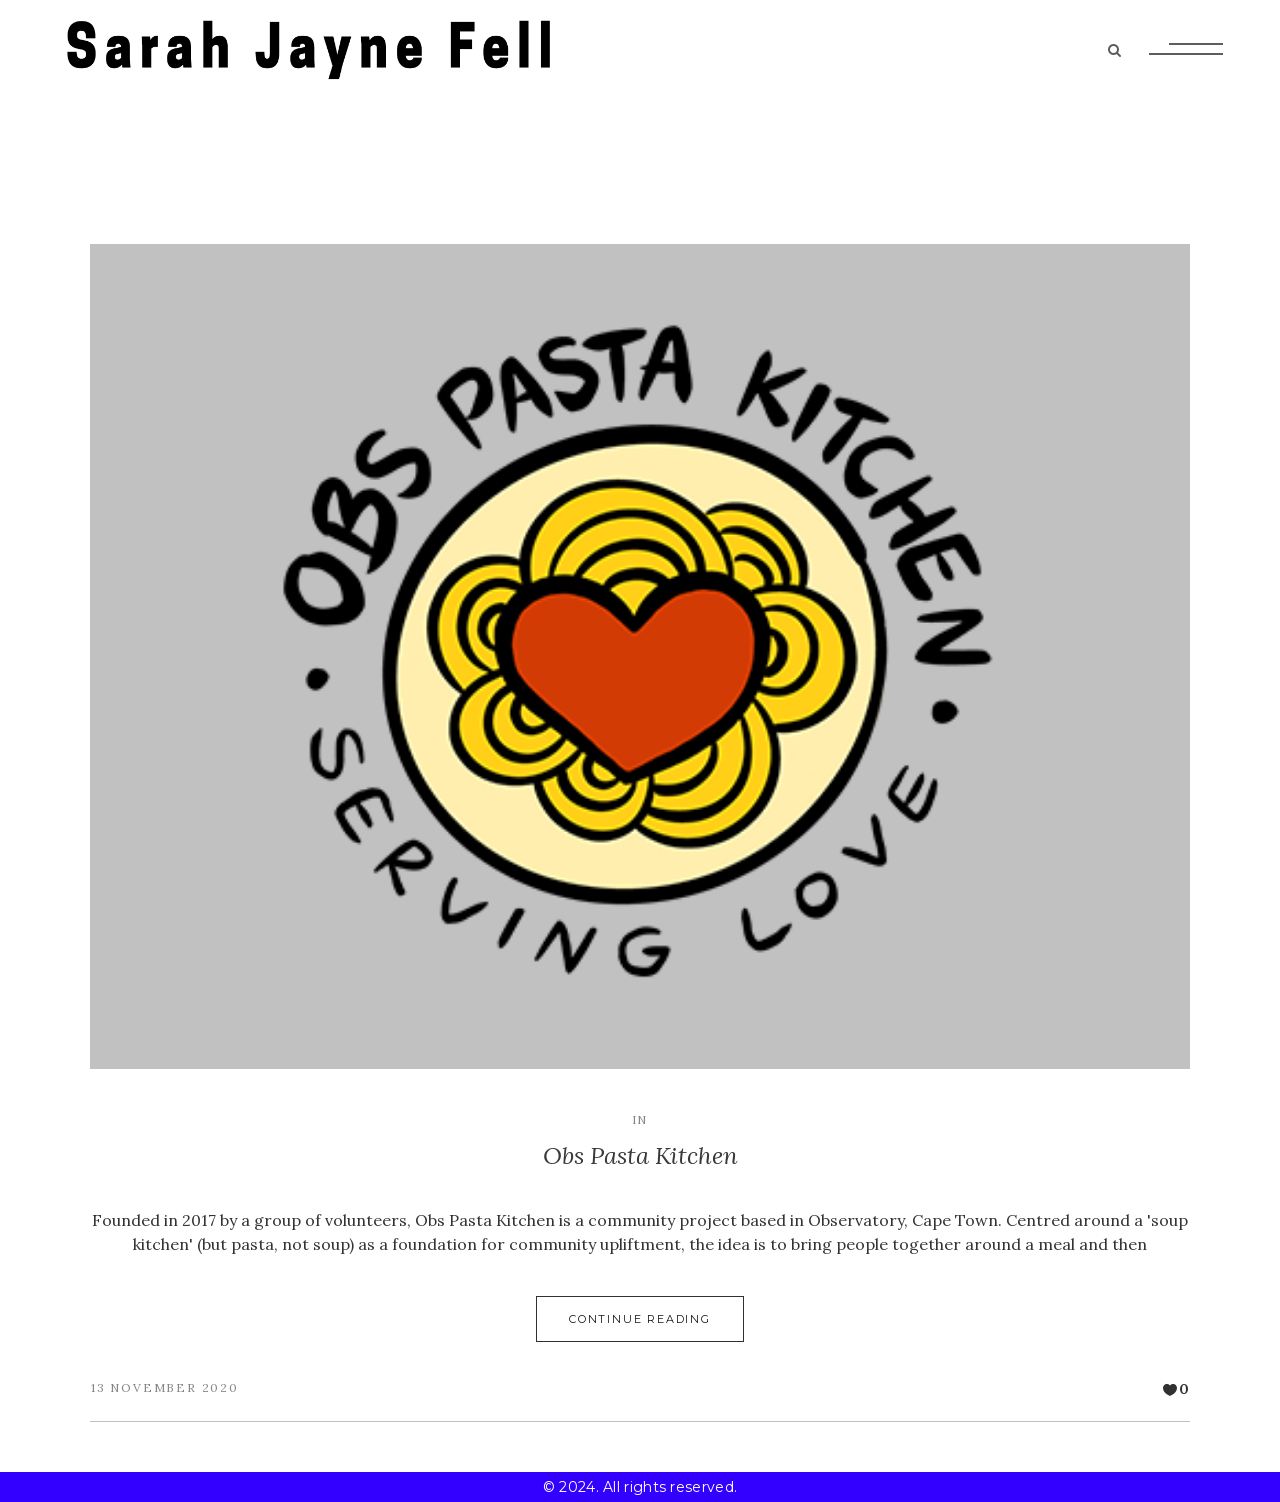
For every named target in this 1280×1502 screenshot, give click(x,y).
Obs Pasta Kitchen (640, 1155)
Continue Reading (640, 1319)
